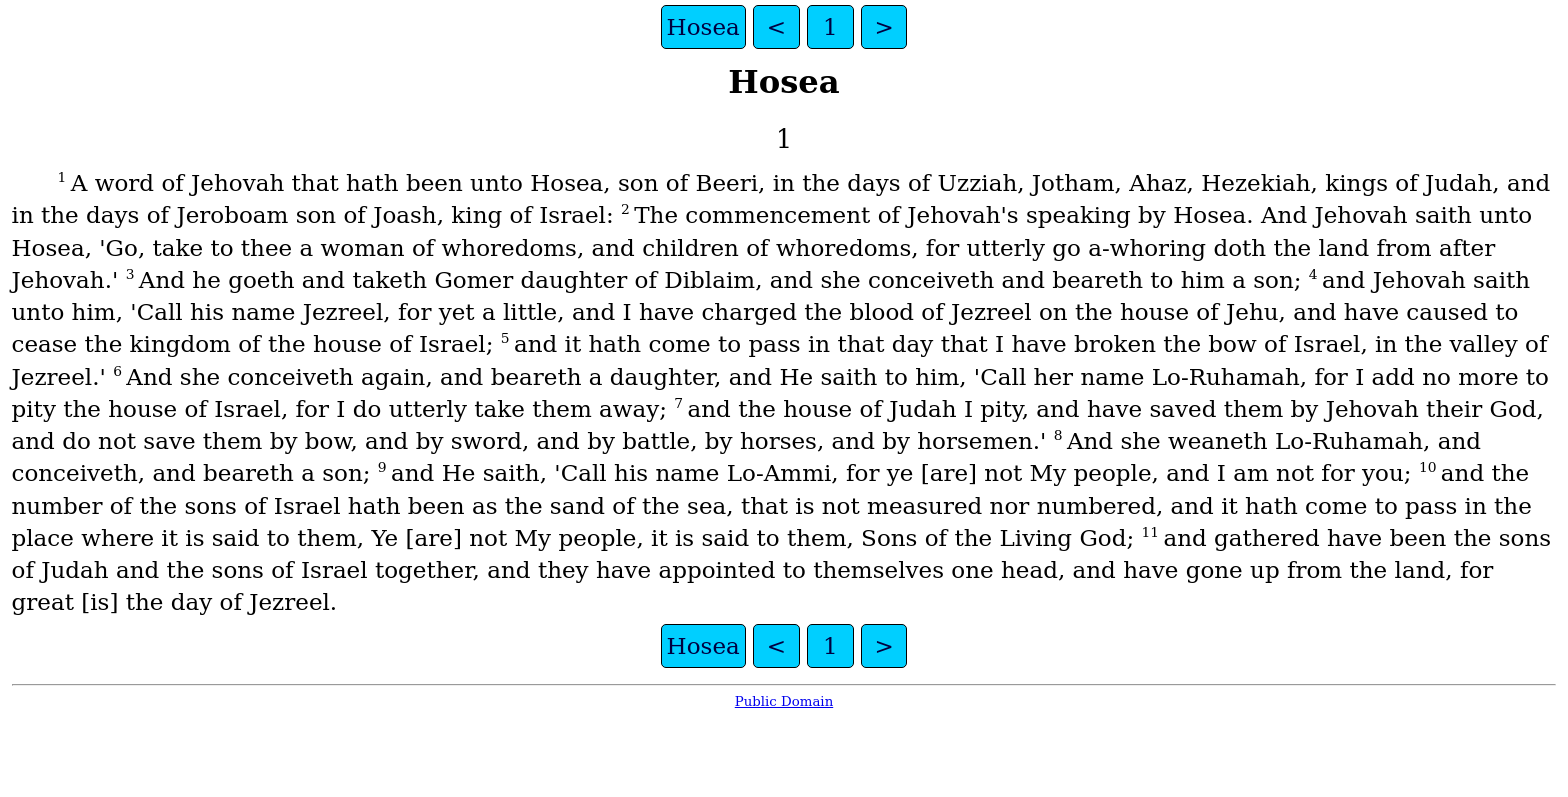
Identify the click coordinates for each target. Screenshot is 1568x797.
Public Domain (784, 701)
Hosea (703, 27)
